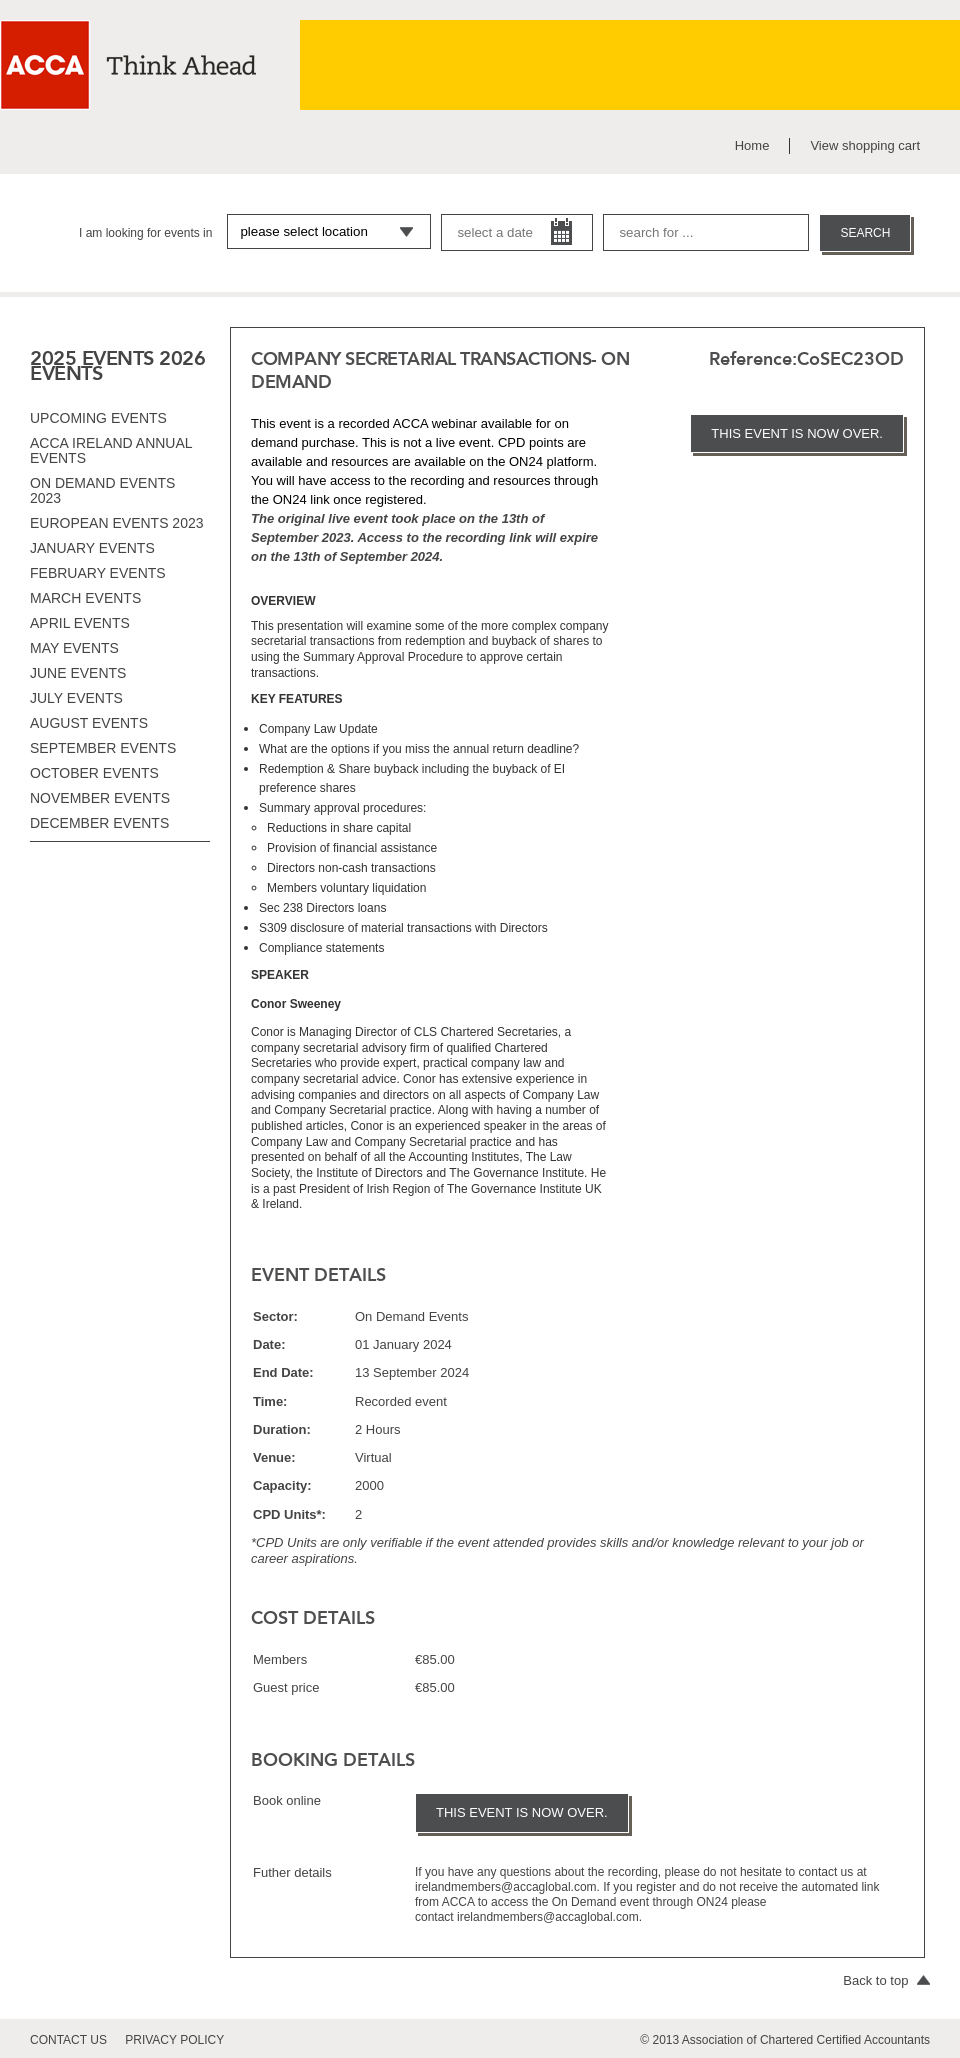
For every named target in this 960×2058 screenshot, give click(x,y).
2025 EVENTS (92, 358)
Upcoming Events (98, 418)
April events (80, 623)
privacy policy (174, 2040)
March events (85, 598)
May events (74, 648)
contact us (68, 2040)
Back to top (886, 1980)
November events (100, 798)
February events (98, 573)
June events (78, 673)
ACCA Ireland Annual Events (111, 450)
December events (99, 823)
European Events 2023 (117, 523)
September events (103, 748)
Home (752, 145)
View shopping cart (865, 145)
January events (92, 548)
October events (94, 773)
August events (89, 723)
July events (76, 698)
